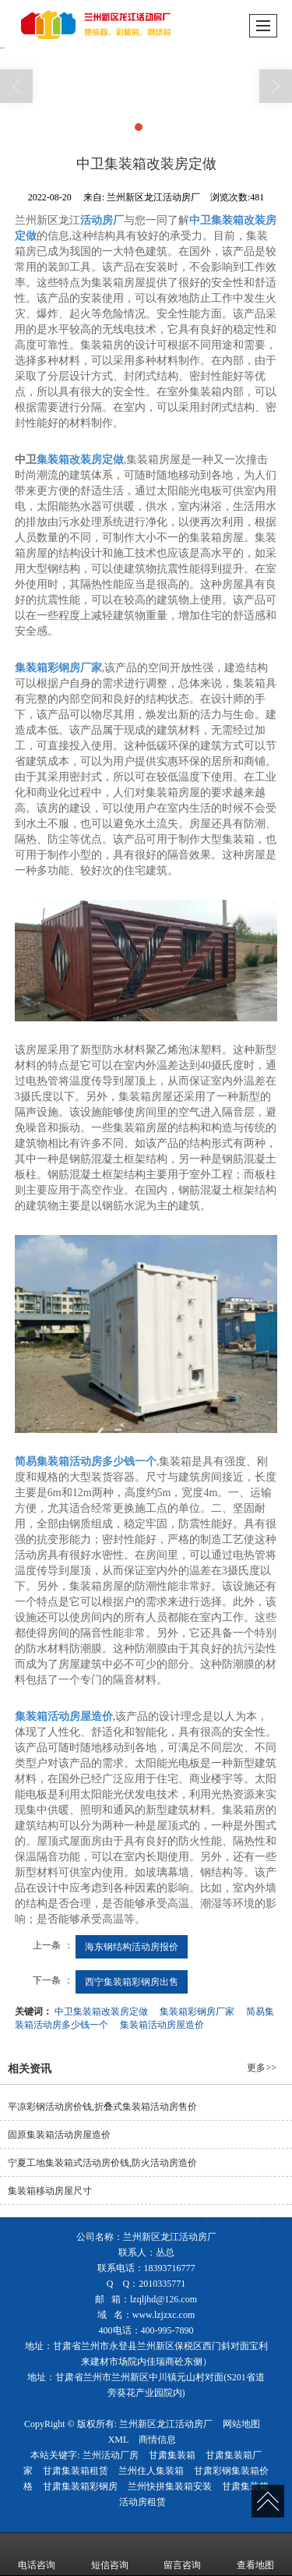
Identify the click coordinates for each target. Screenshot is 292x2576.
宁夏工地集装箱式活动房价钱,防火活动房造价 (102, 2162)
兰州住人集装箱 (151, 2470)
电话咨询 (36, 2554)
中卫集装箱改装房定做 (101, 2011)
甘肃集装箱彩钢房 (80, 2486)
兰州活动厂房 (111, 2455)
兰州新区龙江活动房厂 (166, 2424)
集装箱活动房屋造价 (162, 2024)
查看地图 (255, 2554)
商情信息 (157, 2439)
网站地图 (241, 2424)
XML (118, 2439)
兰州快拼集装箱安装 (170, 2486)
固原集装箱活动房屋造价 (59, 2134)
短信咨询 (109, 2554)
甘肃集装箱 (172, 2455)
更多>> (261, 2067)
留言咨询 (182, 2554)
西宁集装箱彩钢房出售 (131, 1981)
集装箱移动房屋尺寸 (50, 2190)
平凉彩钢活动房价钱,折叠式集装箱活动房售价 (102, 2106)
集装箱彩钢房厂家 (197, 2011)
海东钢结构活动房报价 (131, 1946)
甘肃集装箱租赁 (75, 2470)
